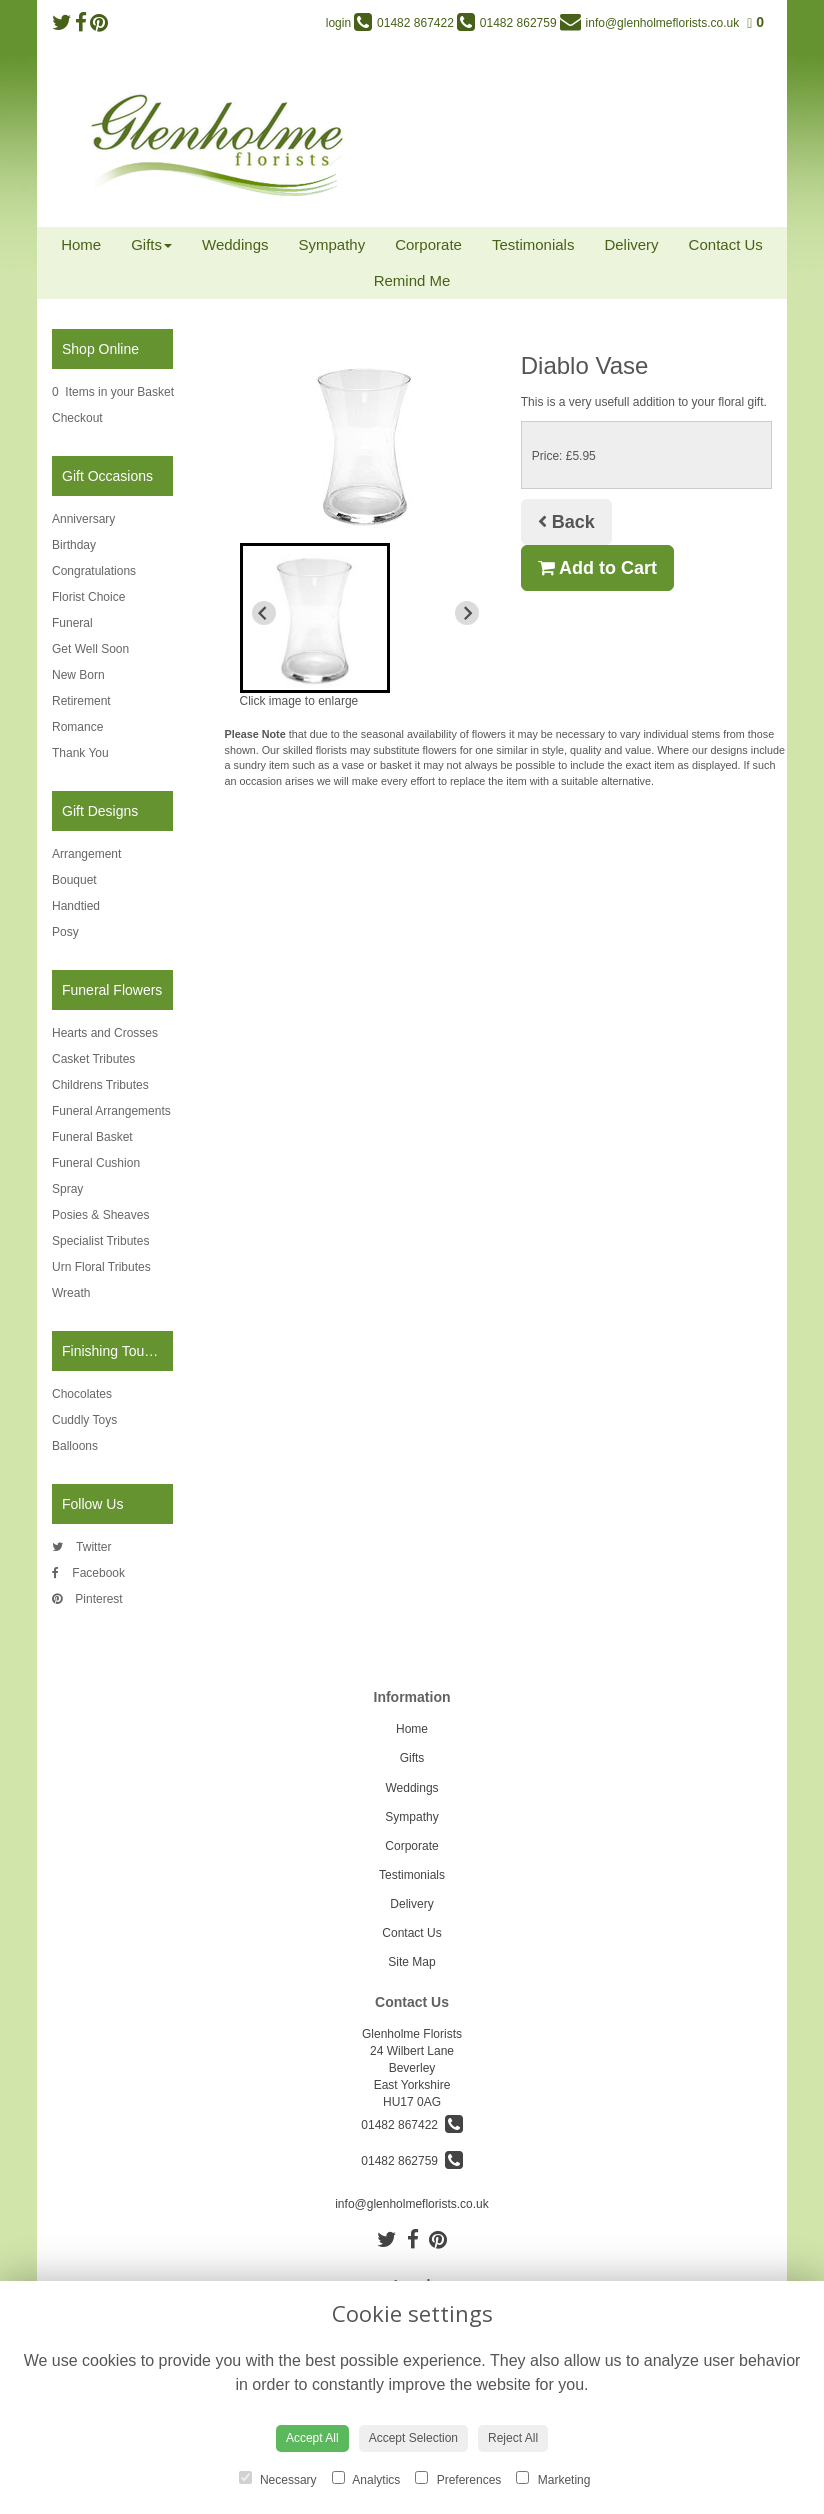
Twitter (81, 1547)
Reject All (513, 2438)
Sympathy (331, 244)
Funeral (72, 623)
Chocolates (82, 1394)
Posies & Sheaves (100, 1215)
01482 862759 (411, 2161)
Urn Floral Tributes (101, 1267)
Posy (65, 932)
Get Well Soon (90, 649)
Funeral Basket (92, 1137)
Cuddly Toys (84, 1420)
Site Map (411, 1962)
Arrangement (86, 854)
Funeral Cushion (96, 1163)
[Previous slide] (264, 613)
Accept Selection (413, 2438)
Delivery (631, 244)
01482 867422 (411, 2125)
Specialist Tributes (100, 1241)
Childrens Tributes (100, 1085)
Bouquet (74, 880)
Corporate (428, 244)
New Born (78, 675)
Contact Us (726, 244)
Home (81, 244)
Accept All (312, 2438)
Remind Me (412, 280)
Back (566, 522)
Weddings (235, 244)
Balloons (75, 1446)
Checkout (77, 418)
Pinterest (87, 1599)
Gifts (151, 244)
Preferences (458, 2479)
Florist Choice (88, 597)
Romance (77, 727)
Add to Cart (597, 568)
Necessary (278, 2479)
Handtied (76, 906)
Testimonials (533, 244)
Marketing (553, 2479)
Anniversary (83, 519)
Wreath (71, 1293)
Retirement (81, 701)
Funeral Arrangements (111, 1111)
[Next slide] (467, 613)
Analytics (366, 2479)
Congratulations (94, 571)
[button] (315, 618)
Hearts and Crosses (105, 1033)
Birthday (74, 545)
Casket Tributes (93, 1059)
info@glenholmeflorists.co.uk (412, 2204)
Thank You (80, 753)
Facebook (88, 1573)
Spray (67, 1189)
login (338, 23)
